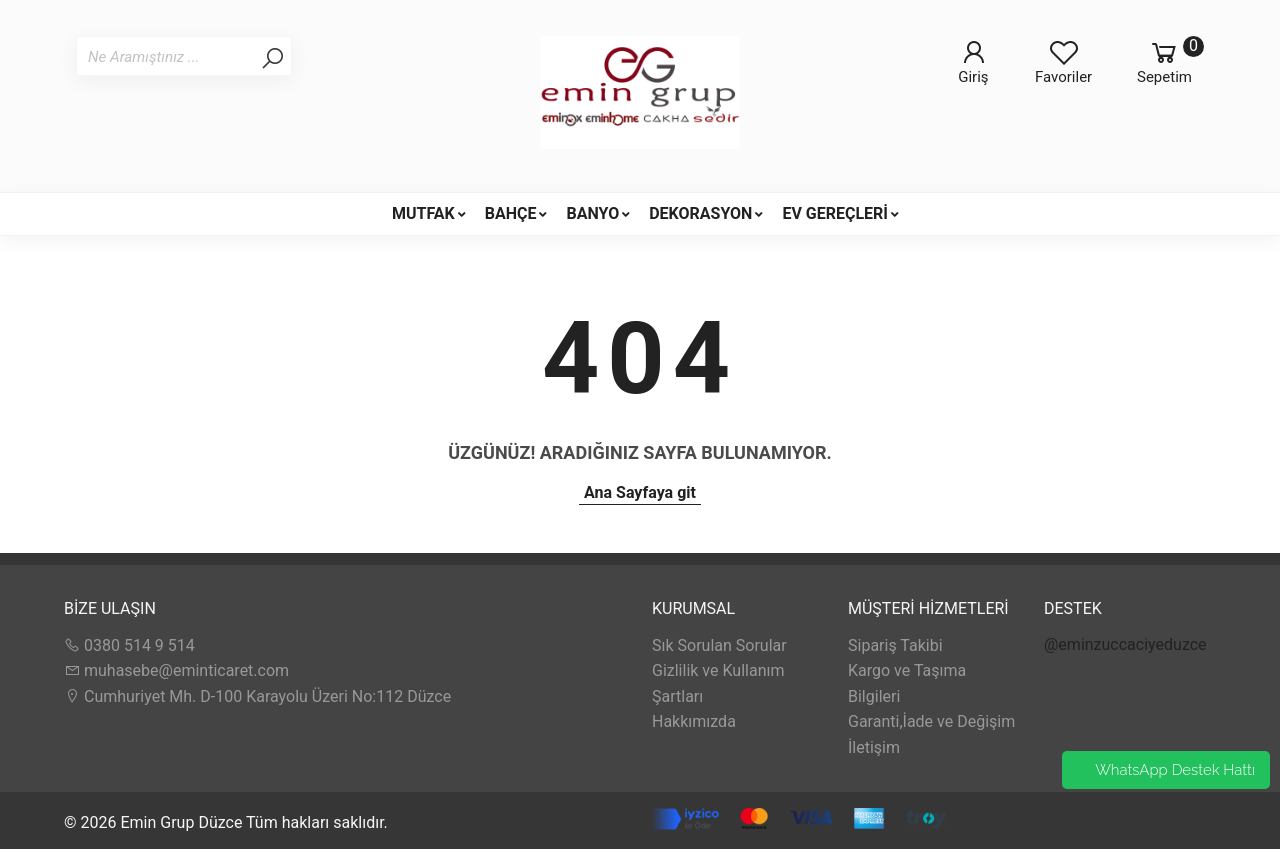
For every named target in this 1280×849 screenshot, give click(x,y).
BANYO (592, 213)
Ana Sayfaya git (640, 492)
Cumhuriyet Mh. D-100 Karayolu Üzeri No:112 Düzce (257, 696)
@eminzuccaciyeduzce (1125, 644)
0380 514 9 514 (129, 645)
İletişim (874, 747)
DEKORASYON (700, 213)
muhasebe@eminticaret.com (176, 670)
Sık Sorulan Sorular (719, 645)
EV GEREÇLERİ (835, 213)
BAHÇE (511, 213)
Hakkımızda (694, 721)
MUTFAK (423, 213)
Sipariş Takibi (895, 645)
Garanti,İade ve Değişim (931, 721)
